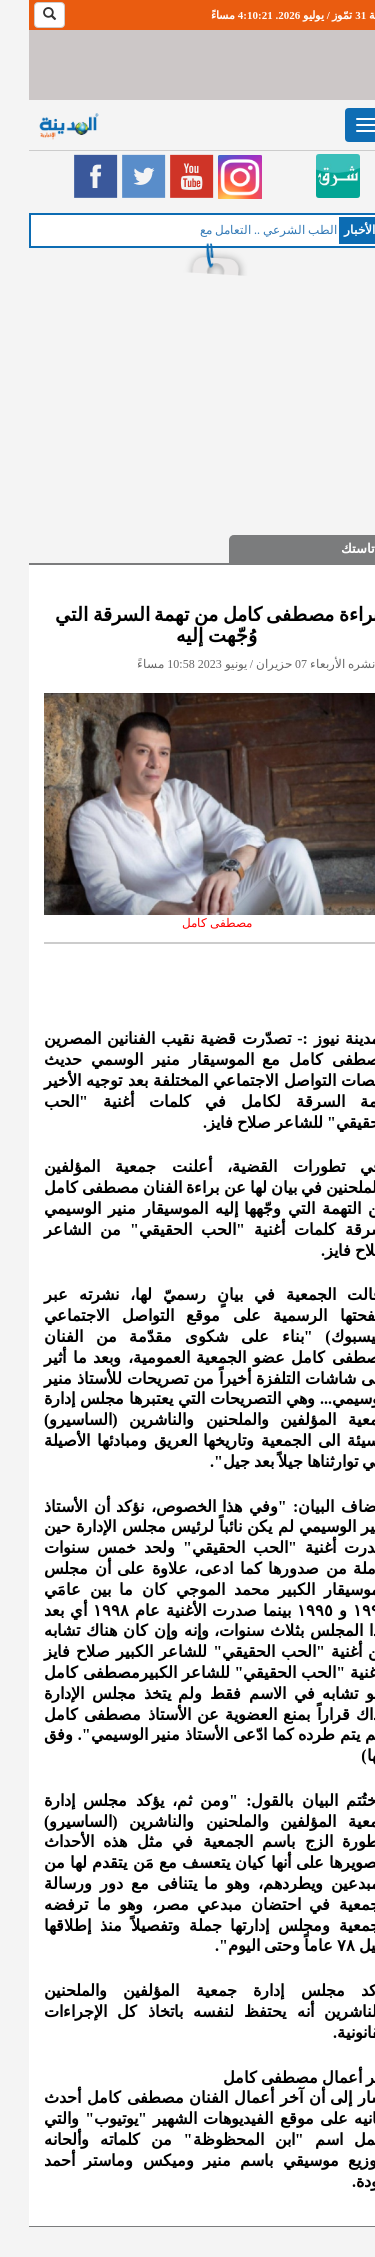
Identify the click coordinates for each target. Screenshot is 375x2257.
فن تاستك (338, 548)
